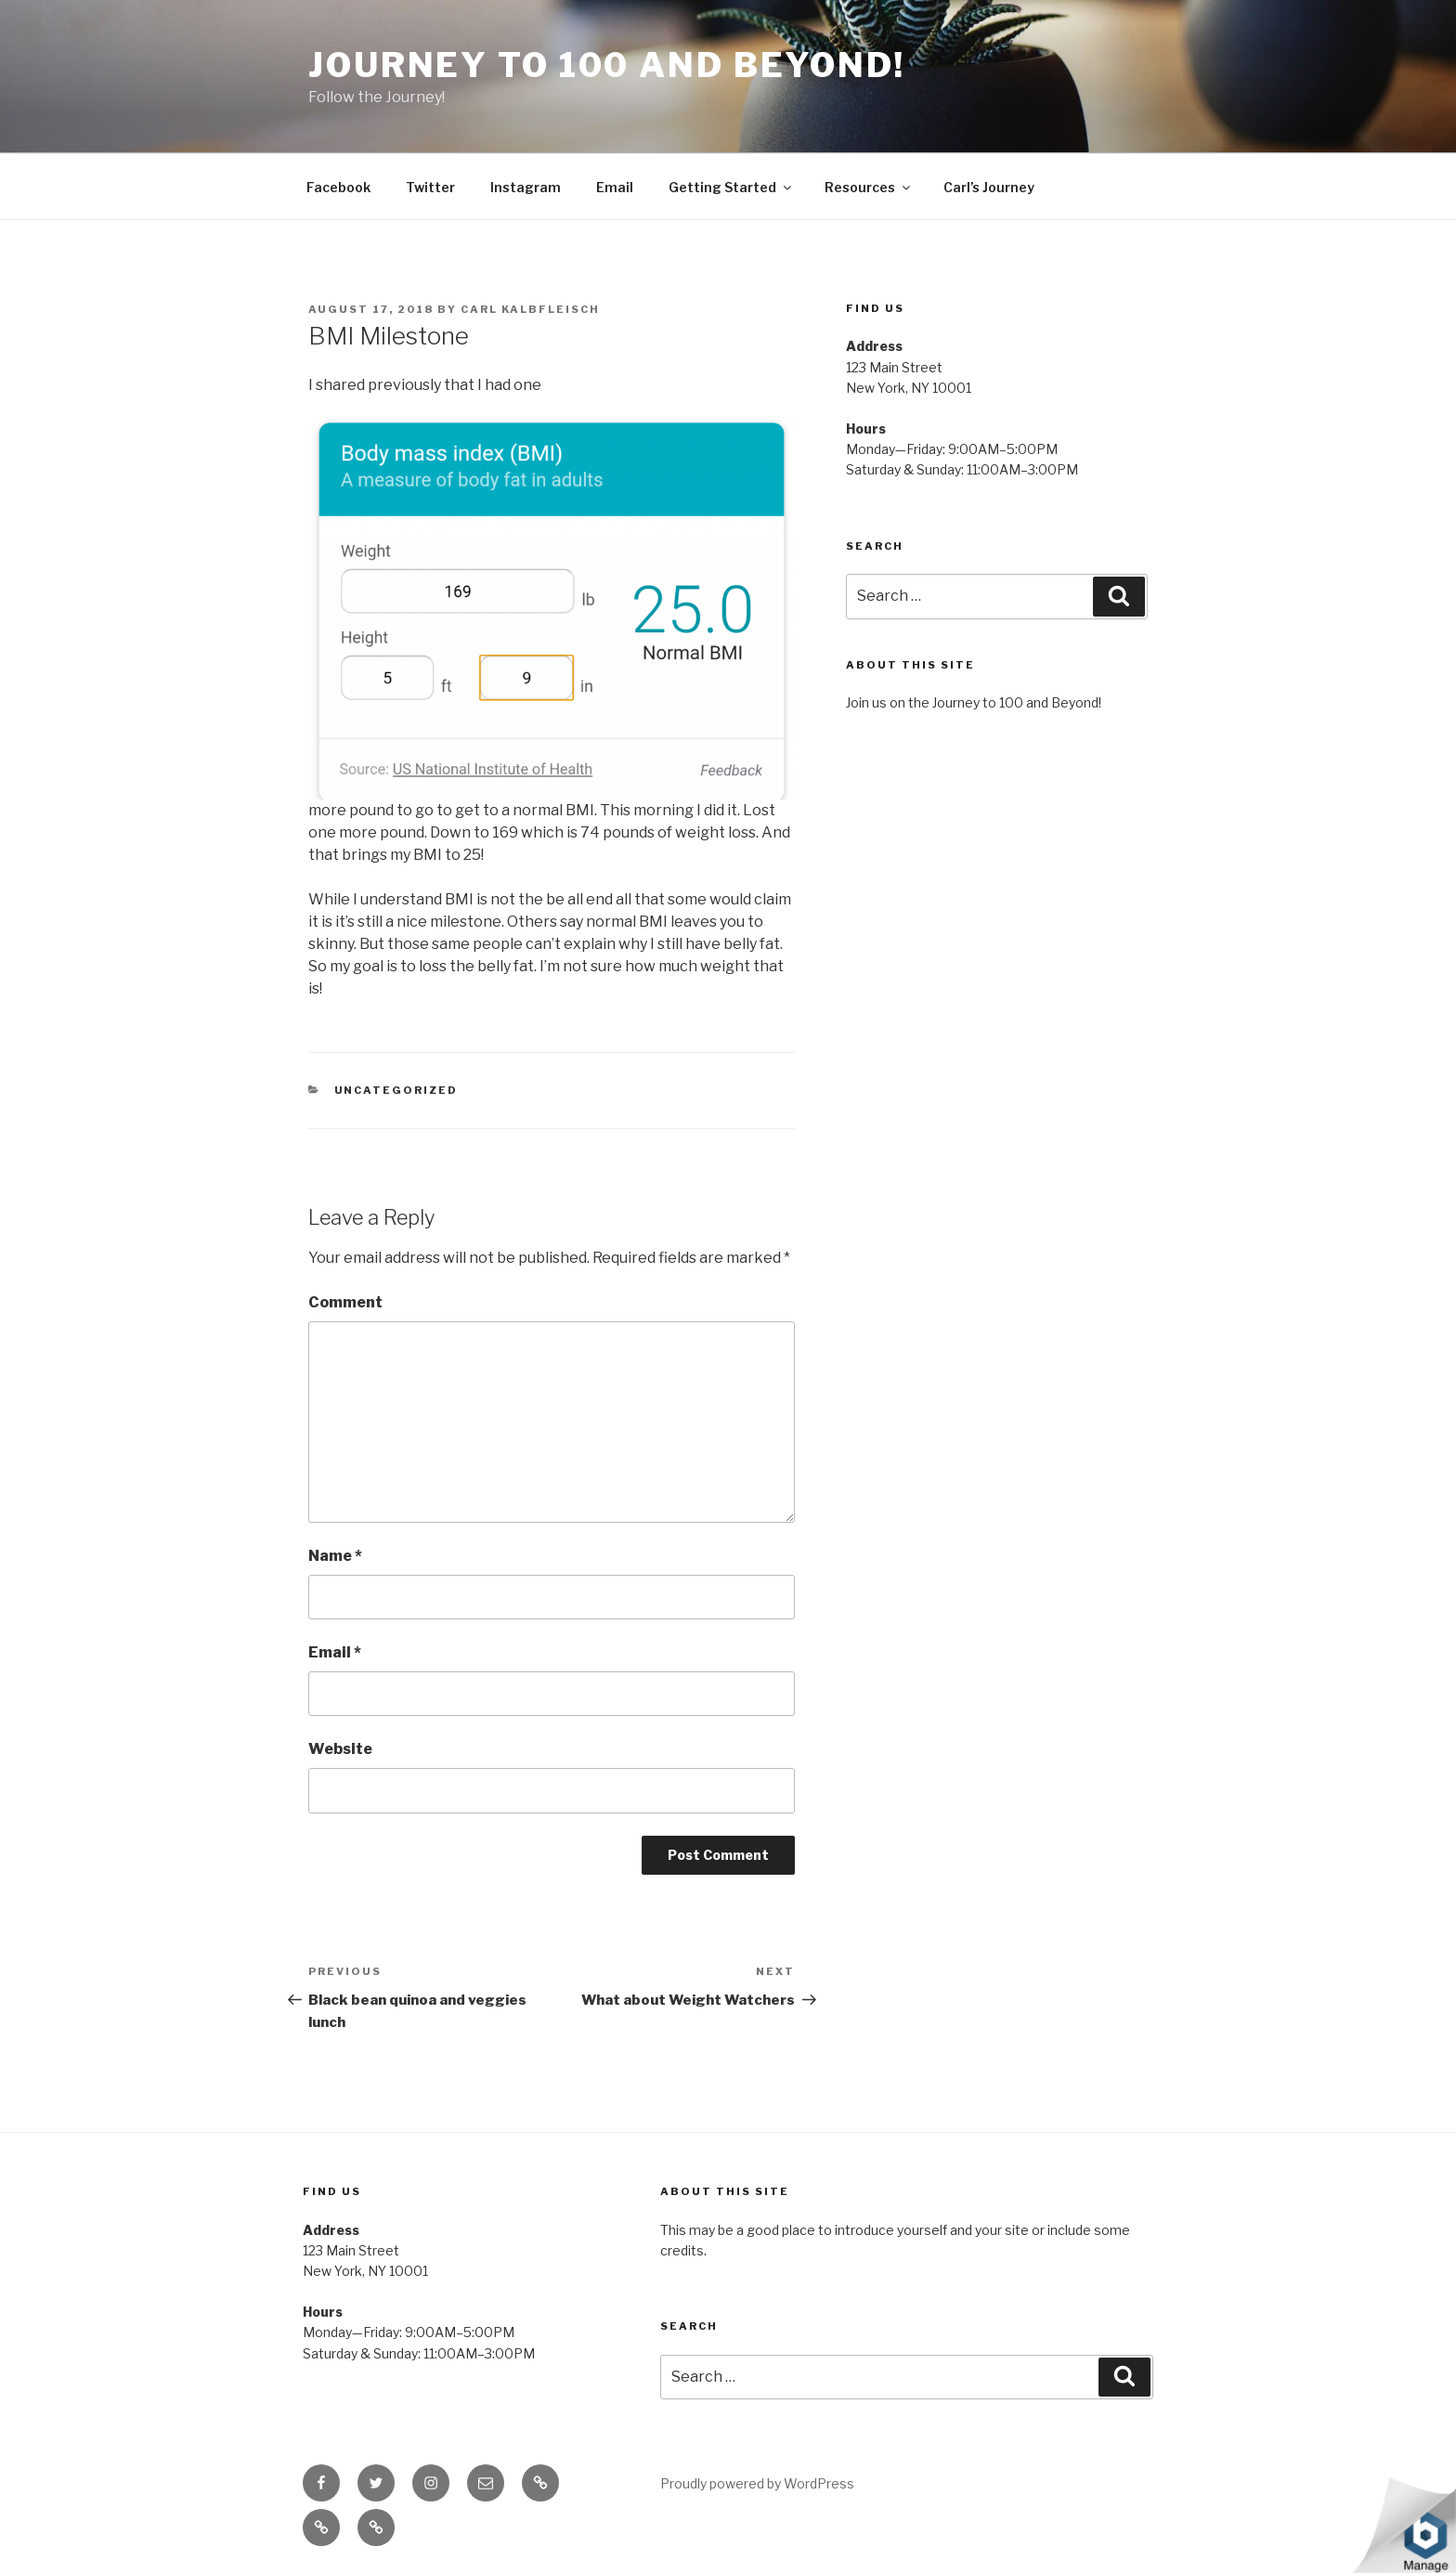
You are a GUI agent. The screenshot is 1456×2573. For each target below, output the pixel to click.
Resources (869, 187)
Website (340, 1749)
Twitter (430, 187)
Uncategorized (396, 1090)
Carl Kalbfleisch (530, 309)
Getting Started (731, 187)
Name (335, 1556)
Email (614, 187)
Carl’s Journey (988, 187)
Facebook (338, 187)
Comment (345, 1302)
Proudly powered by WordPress (757, 2483)
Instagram (525, 187)
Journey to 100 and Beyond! (606, 65)
